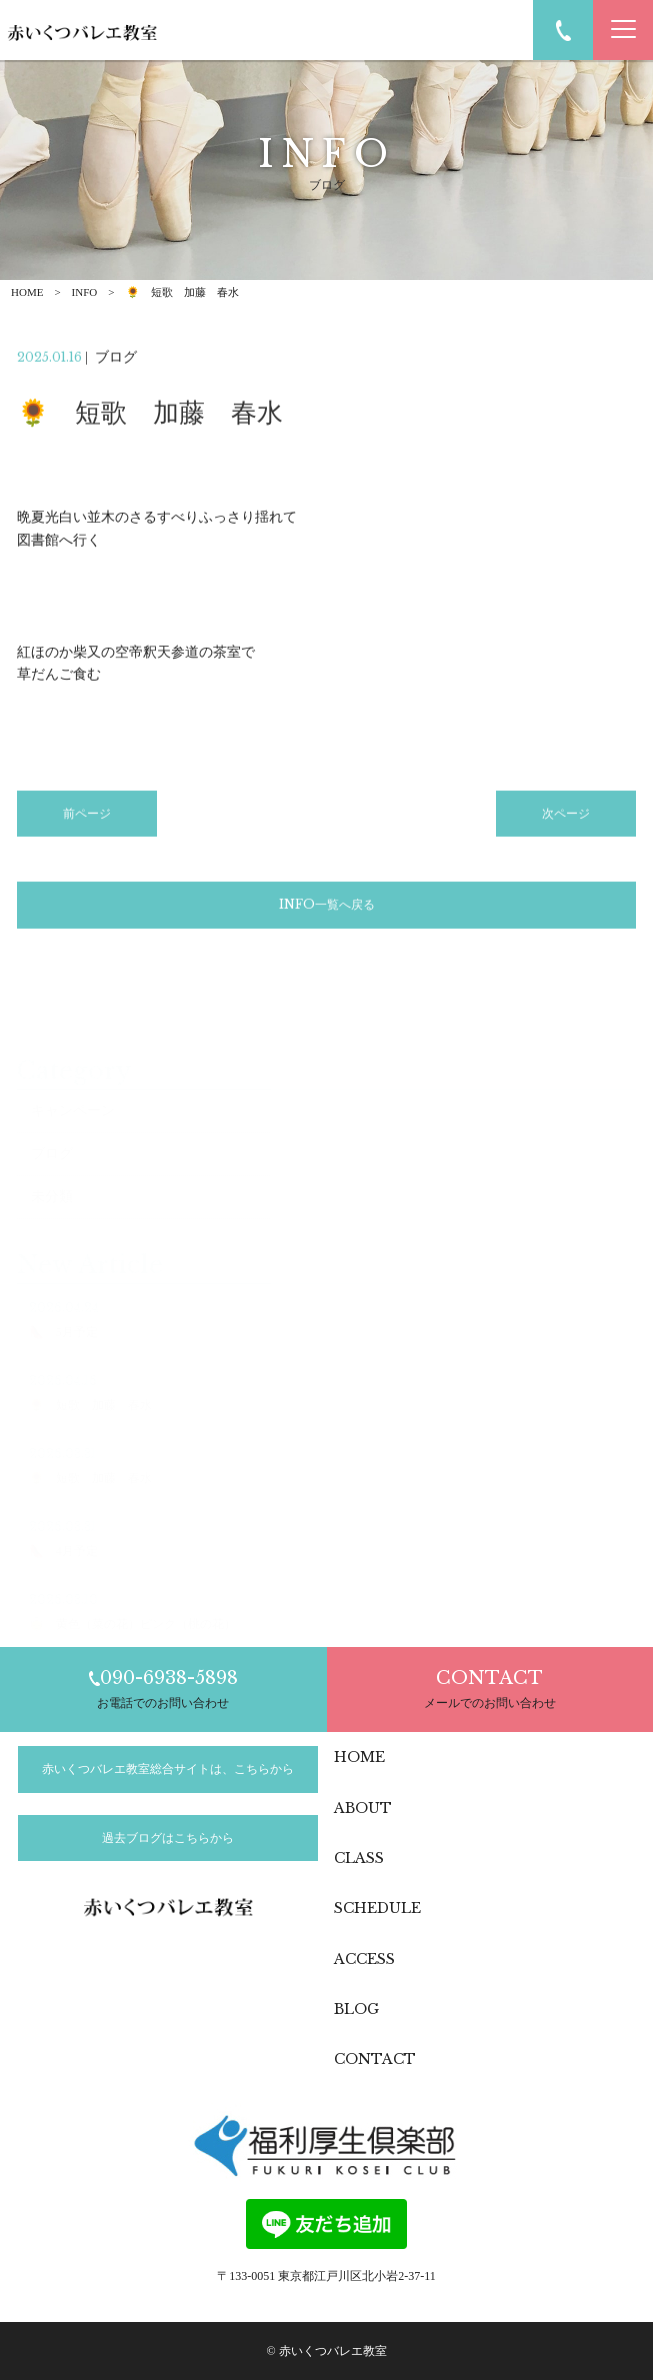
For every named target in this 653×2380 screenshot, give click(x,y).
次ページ (566, 817)
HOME (27, 292)
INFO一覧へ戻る (327, 907)
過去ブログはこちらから (168, 1838)
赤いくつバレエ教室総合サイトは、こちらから (168, 1769)
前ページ (87, 817)
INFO (85, 292)
